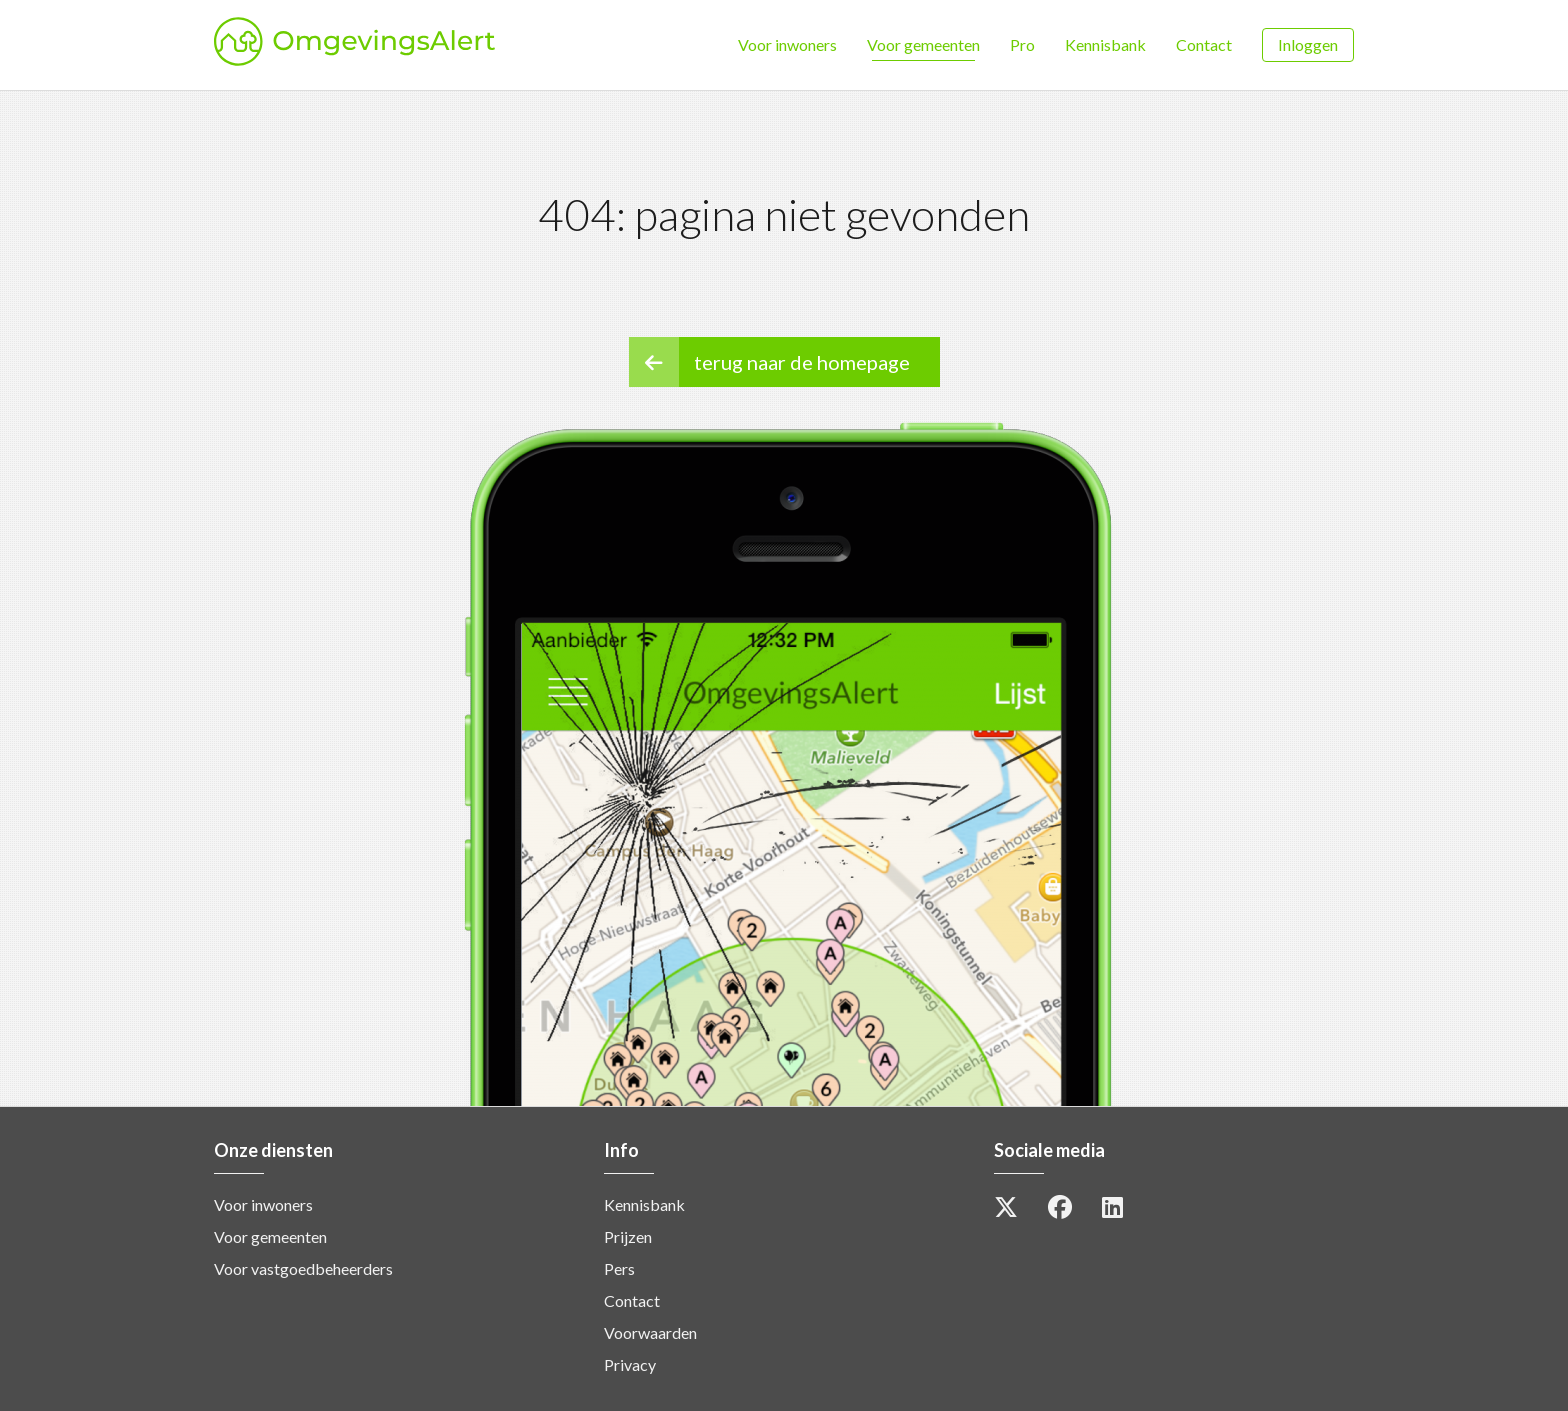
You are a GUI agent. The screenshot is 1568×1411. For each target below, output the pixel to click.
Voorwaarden (650, 1332)
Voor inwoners (787, 44)
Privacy (630, 1364)
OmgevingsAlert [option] (444, 44)
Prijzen (628, 1236)
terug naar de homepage (769, 362)
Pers (619, 1268)
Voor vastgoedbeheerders (303, 1268)
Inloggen (1308, 44)
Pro (1022, 44)
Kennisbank (1105, 44)
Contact (1204, 44)
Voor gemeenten (923, 44)
